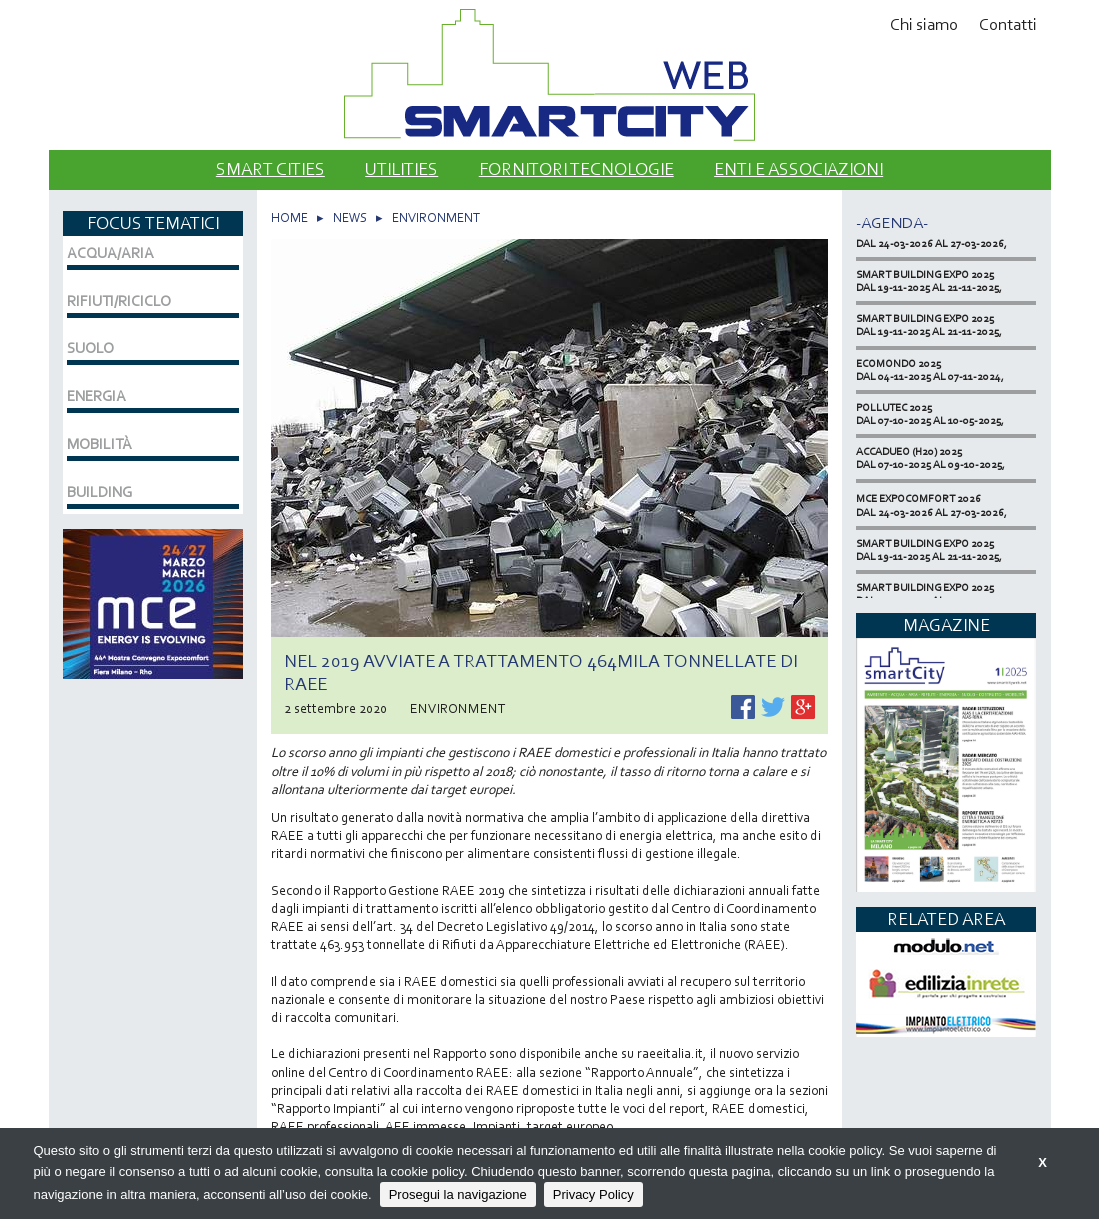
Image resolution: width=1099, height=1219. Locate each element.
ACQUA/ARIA (110, 253)
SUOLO (90, 348)
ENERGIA (96, 396)
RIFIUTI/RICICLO (119, 301)
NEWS (350, 217)
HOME (289, 217)
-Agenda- (892, 222)
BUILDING (99, 492)
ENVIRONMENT (436, 217)
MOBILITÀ (99, 444)
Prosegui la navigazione (458, 1194)
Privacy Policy (593, 1194)
